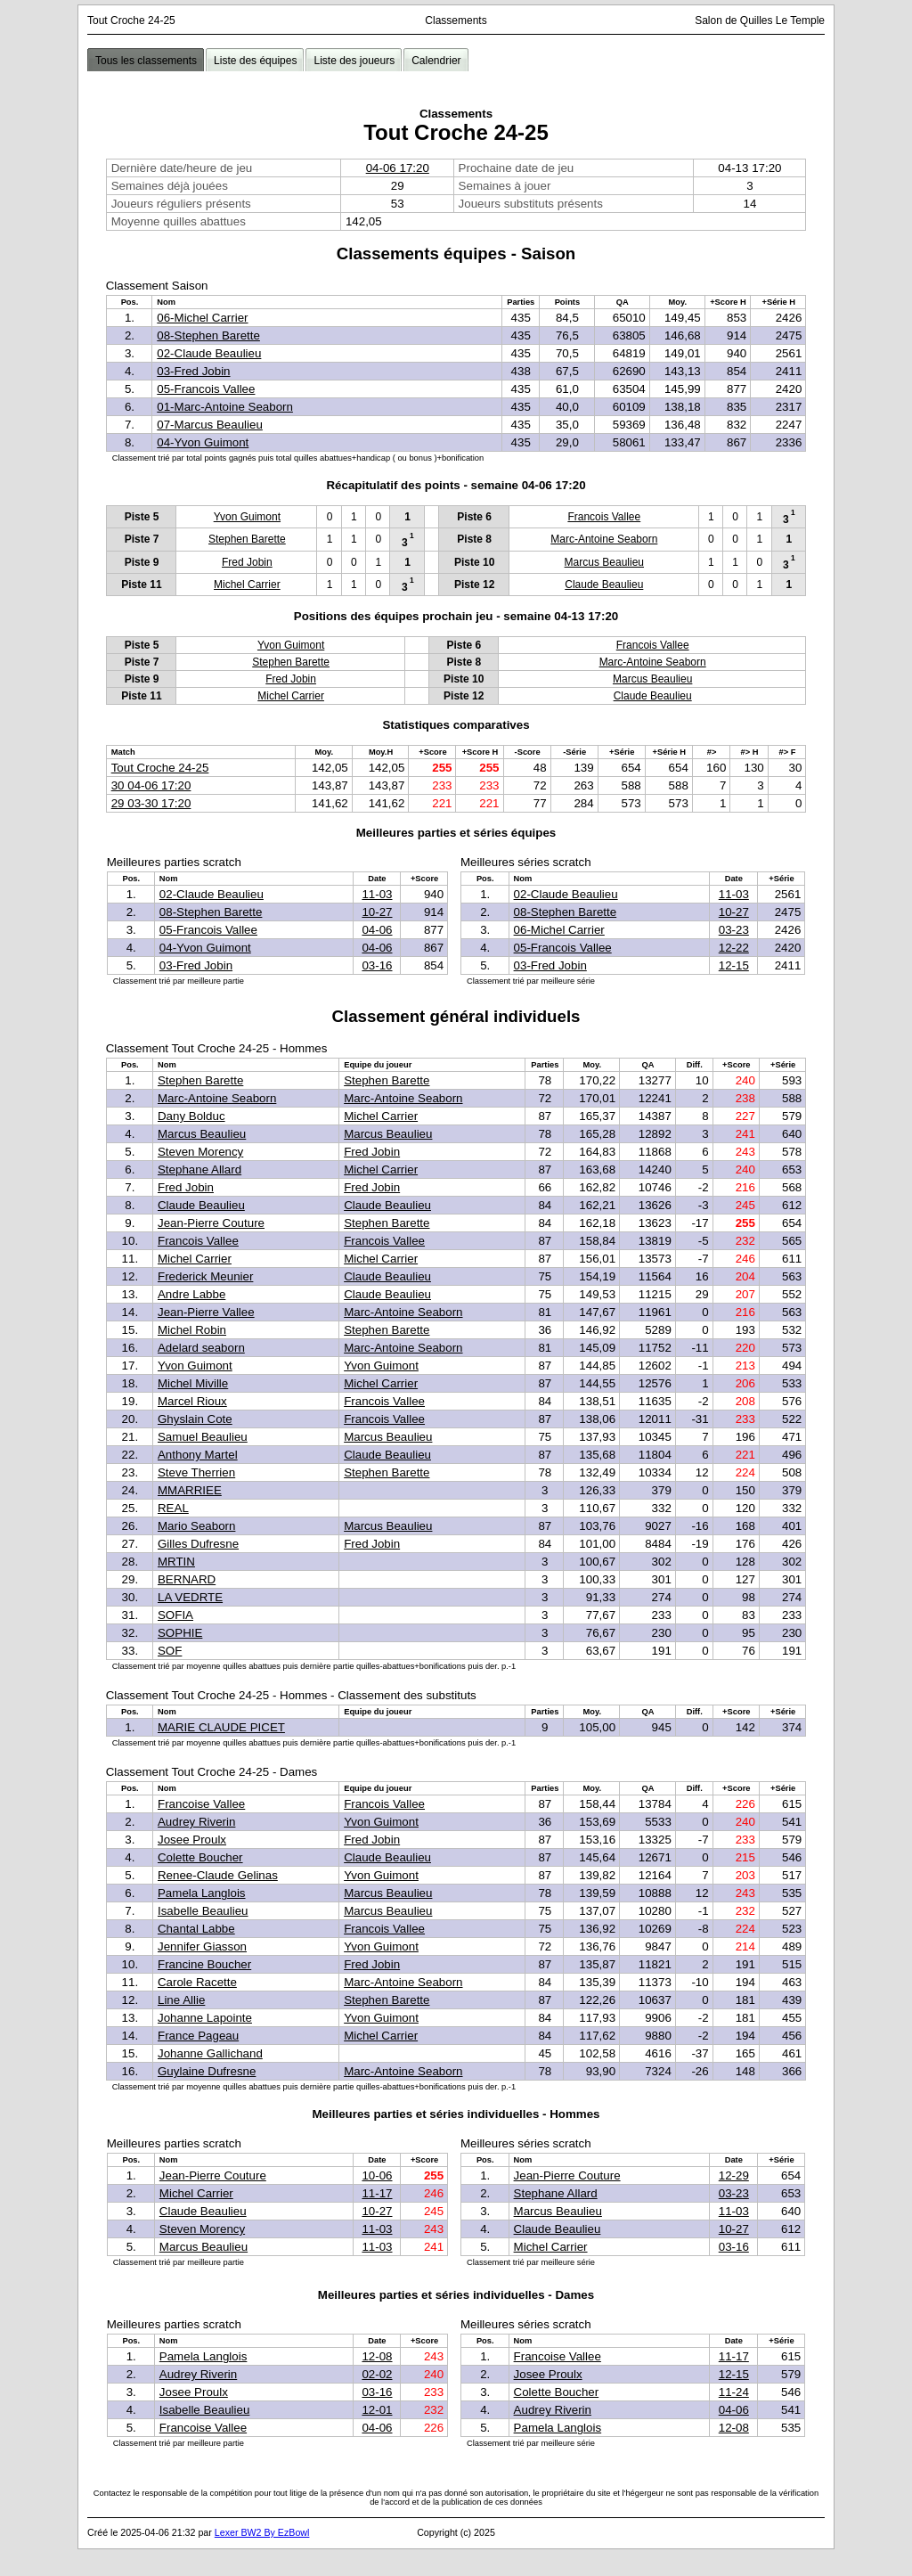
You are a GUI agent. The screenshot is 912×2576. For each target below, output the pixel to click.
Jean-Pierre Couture (211, 1223)
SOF (170, 1650)
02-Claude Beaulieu (209, 353)
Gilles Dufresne (198, 1543)
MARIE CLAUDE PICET (221, 1727)
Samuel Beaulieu (203, 1436)
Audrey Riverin (196, 1821)
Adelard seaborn (201, 1347)
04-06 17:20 (397, 168)
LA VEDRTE (190, 1597)
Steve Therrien (196, 1472)
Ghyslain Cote (195, 1419)
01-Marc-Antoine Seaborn (225, 406)
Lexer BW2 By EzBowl (262, 2532)
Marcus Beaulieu (604, 562)
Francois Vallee (603, 517)
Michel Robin (192, 1330)
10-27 (377, 912)
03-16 (377, 965)
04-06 (377, 929)
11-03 (377, 894)
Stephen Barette (247, 539)
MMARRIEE (190, 1490)
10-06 (377, 2175)
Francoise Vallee (201, 1804)
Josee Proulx (192, 1839)
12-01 (377, 2410)
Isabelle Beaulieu (203, 1911)
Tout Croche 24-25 (160, 767)
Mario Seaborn (196, 1526)
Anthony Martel (198, 1454)
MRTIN (176, 1561)
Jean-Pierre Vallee (206, 1312)
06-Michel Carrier (202, 317)
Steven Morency (200, 1151)
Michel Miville (193, 1383)
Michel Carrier (247, 584)
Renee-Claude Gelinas (218, 1875)
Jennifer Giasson (202, 1946)
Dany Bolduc (191, 1116)
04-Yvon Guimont (202, 442)
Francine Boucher (204, 1964)
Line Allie (181, 2000)
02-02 (377, 2374)
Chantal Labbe (196, 1928)
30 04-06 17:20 (151, 785)
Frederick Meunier (205, 1276)
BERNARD (187, 1579)
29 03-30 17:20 (151, 803)
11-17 (377, 2193)
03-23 (734, 929)
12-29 (734, 2175)
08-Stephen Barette (208, 335)
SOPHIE (180, 1633)
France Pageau (198, 2035)
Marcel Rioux (192, 1401)
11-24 (734, 2392)
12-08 (377, 2356)
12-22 (734, 947)
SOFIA (175, 1615)
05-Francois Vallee (206, 389)
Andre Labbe (191, 1294)
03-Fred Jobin (193, 371)
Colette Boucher (200, 1857)
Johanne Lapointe (205, 2017)
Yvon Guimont (247, 517)
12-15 (734, 965)
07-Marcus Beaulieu (210, 424)
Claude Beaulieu (604, 584)
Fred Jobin (247, 562)
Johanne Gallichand (210, 2053)
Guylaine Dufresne (207, 2071)
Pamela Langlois (202, 1893)
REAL (173, 1508)
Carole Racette (197, 1982)
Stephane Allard (199, 1169)
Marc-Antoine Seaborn (603, 539)
